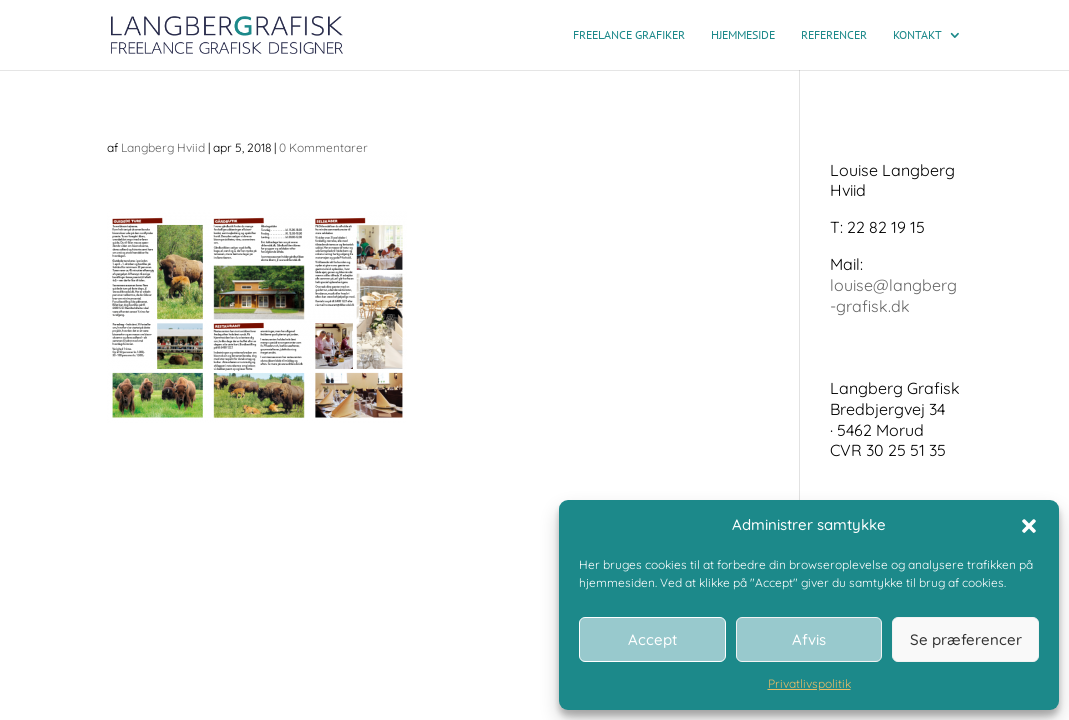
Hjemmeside (743, 35)
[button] (1029, 526)
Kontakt (917, 35)
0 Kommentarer (323, 147)
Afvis (809, 639)
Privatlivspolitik (809, 683)
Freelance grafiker (629, 35)
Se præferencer (966, 639)
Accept (652, 639)
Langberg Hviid (163, 147)
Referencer (834, 35)
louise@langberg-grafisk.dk (893, 295)
